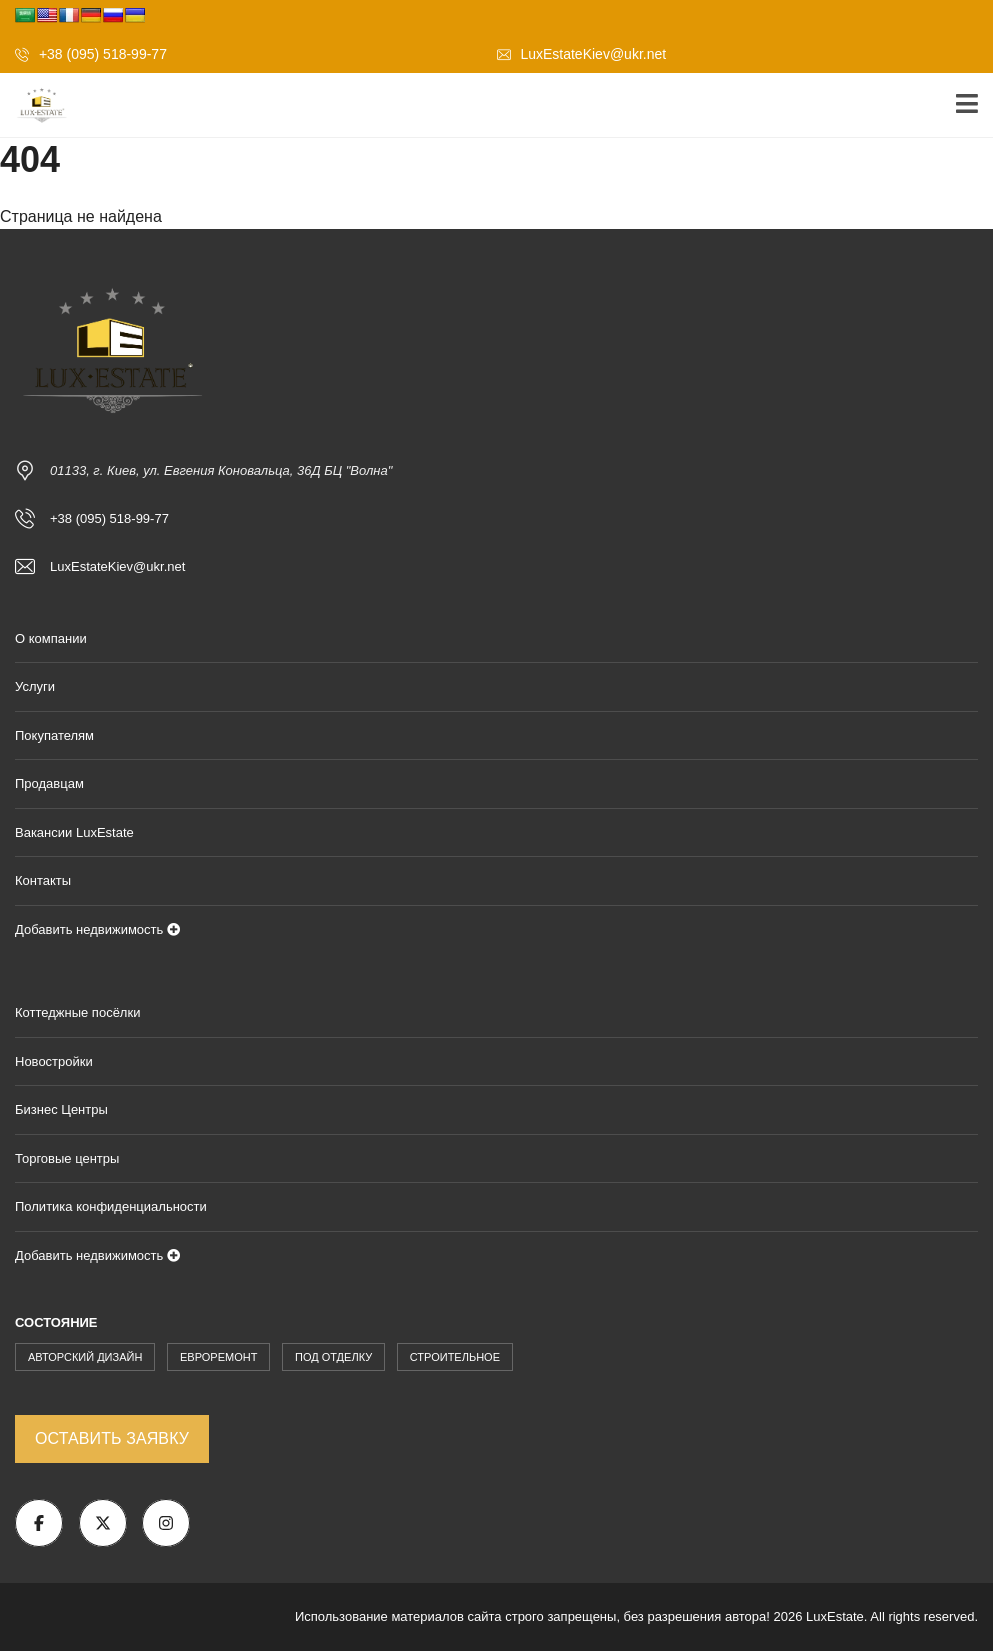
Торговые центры (67, 1158)
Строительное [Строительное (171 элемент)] (455, 1357)
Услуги (35, 686)
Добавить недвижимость (97, 929)
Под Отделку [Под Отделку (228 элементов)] (333, 1357)
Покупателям (54, 735)
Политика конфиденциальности (111, 1206)
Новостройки (54, 1061)
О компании (51, 638)
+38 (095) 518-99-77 (91, 54)
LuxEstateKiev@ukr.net (582, 54)
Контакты (43, 880)
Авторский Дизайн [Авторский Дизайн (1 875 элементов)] (85, 1357)
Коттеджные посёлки (77, 1012)
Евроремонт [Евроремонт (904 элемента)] (218, 1357)
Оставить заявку (112, 1438)
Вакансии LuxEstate (74, 832)
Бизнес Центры (61, 1109)
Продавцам (49, 783)
